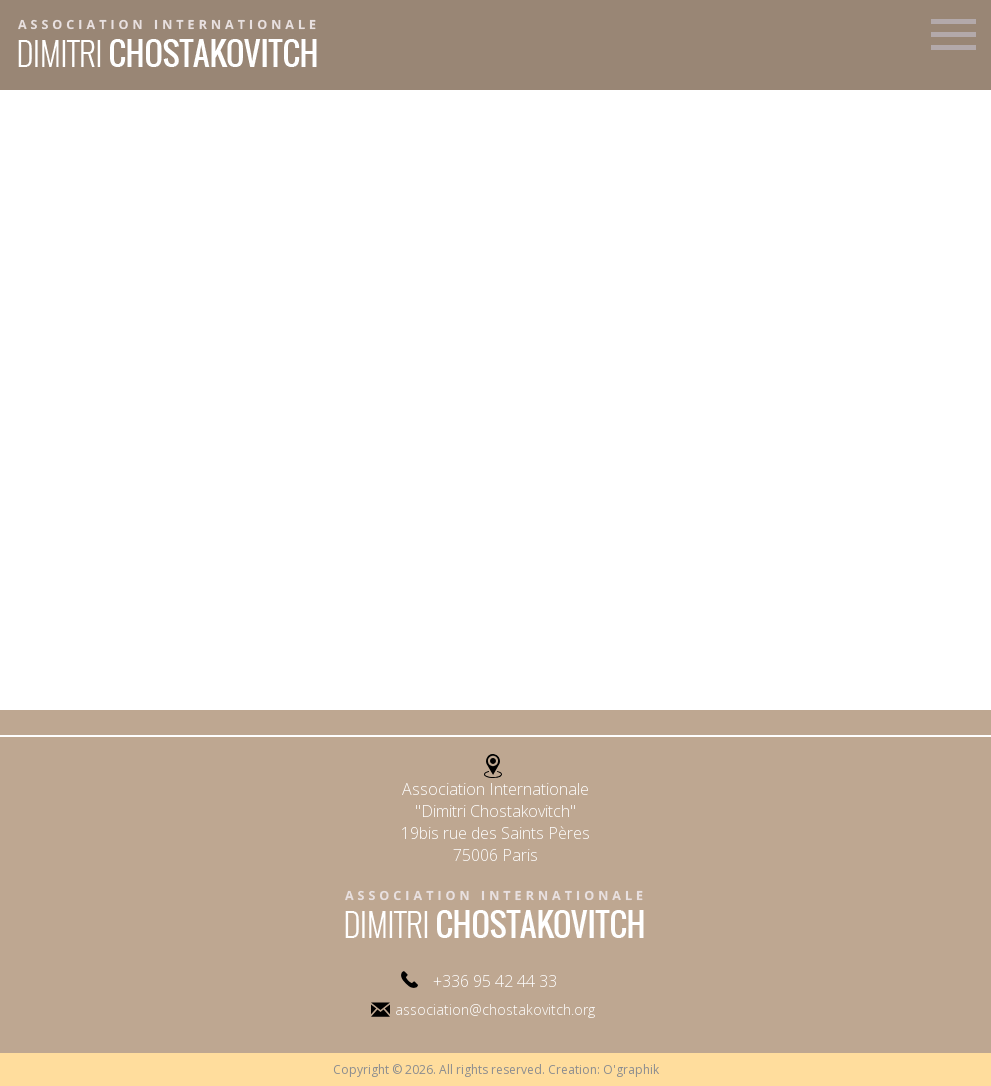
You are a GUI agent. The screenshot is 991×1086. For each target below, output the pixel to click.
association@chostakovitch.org (495, 1009)
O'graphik (631, 1069)
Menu (953, 43)
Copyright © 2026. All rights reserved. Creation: (468, 1069)
